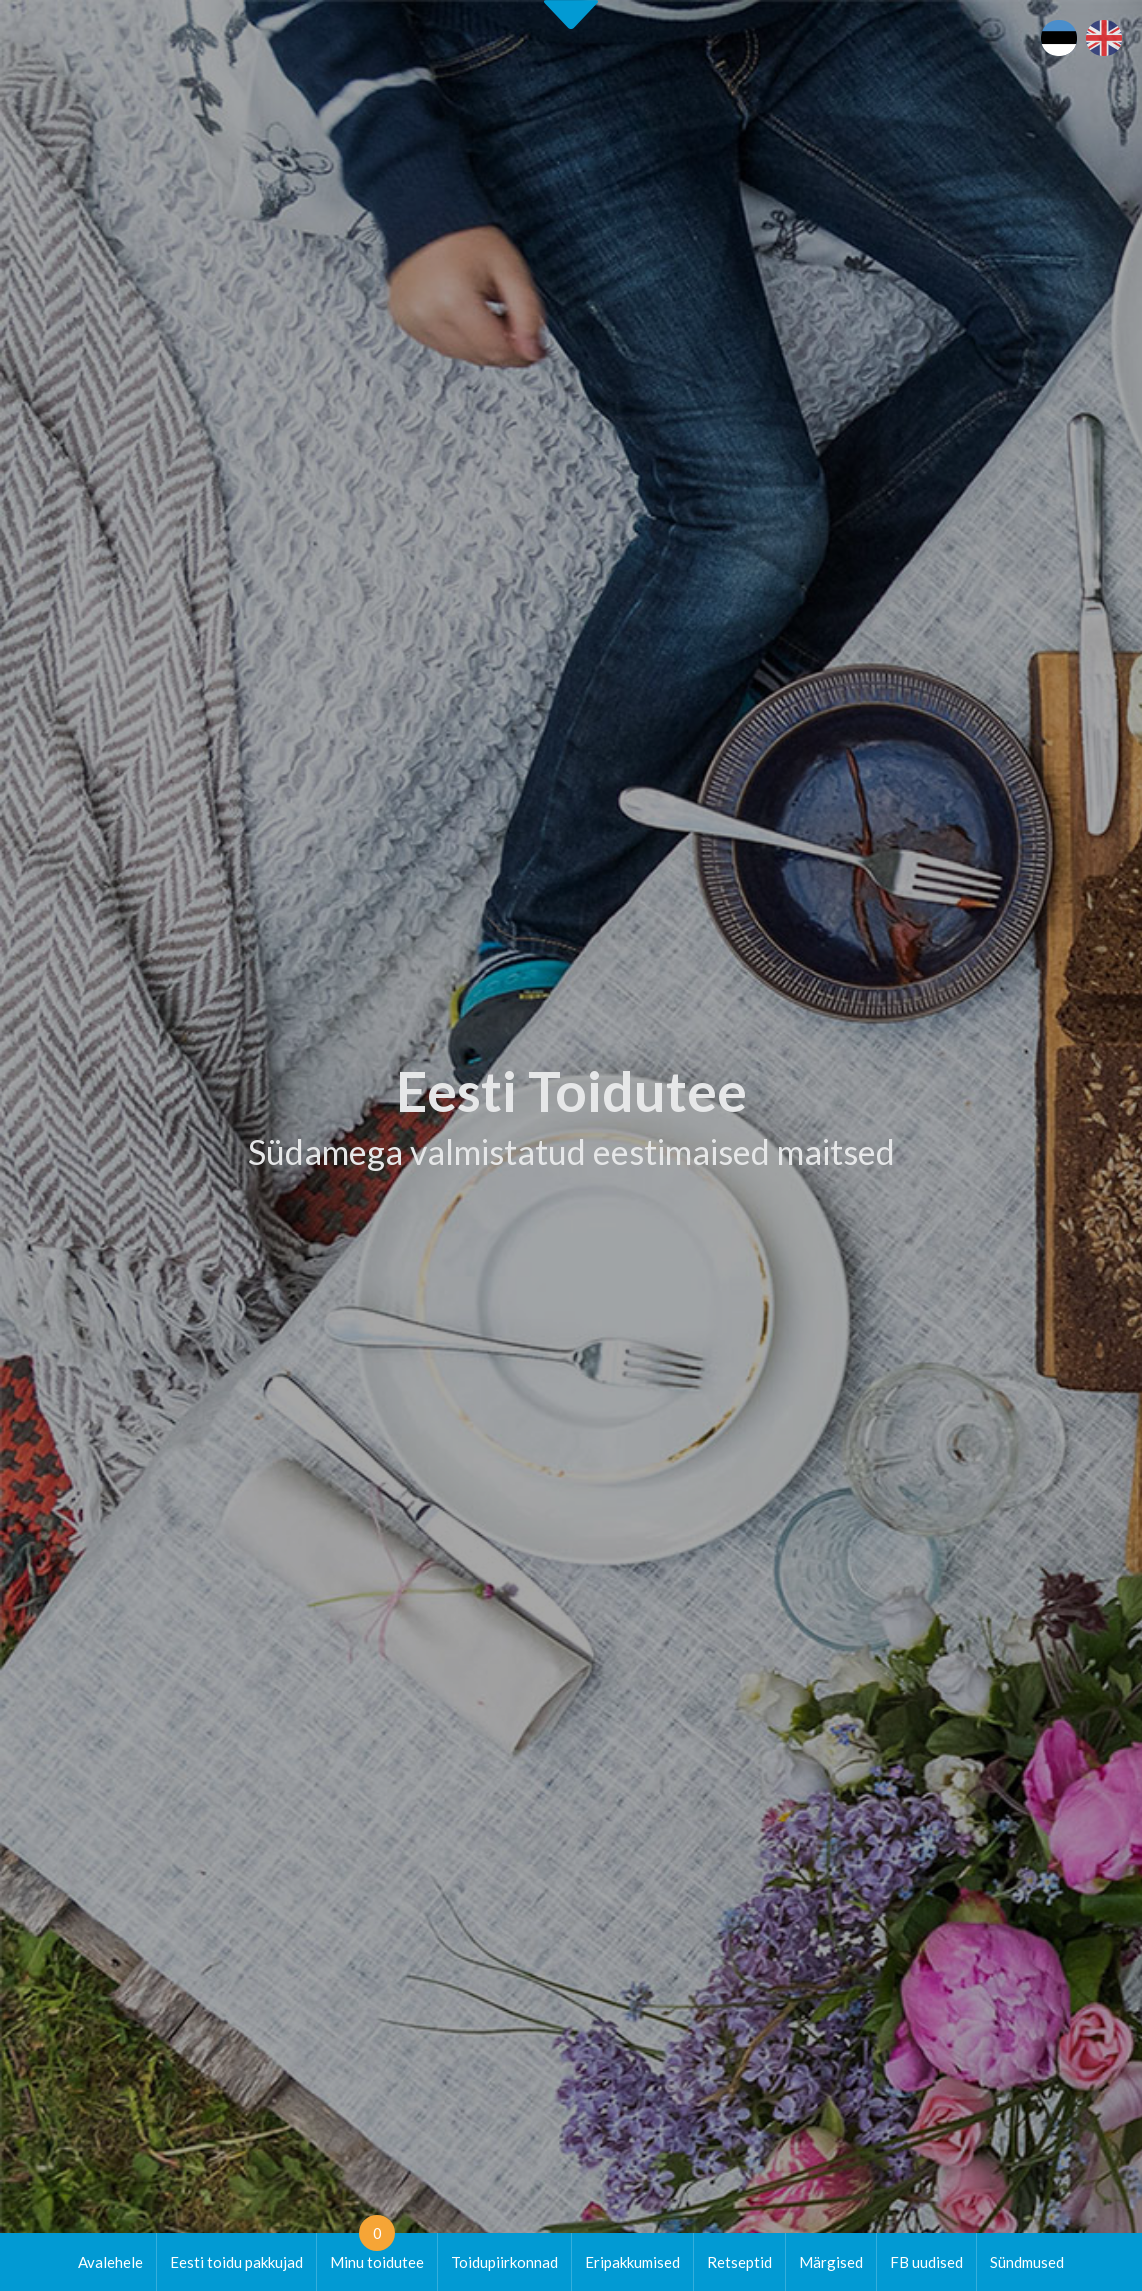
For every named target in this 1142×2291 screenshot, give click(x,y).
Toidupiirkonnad (504, 2262)
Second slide (571, 14)
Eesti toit (925, 1575)
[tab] (863, 856)
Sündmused (1027, 2262)
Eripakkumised (632, 2262)
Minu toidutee (377, 2252)
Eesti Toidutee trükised (720, 1668)
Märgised (831, 2262)
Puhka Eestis (936, 1622)
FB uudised (926, 2262)
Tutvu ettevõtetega (703, 942)
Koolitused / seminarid (718, 1692)
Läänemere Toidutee (961, 1645)
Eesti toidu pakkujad (236, 2262)
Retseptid (739, 2262)
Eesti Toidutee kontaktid (725, 1645)
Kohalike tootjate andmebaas (991, 1668)
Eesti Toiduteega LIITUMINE (740, 1575)
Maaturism (930, 1599)
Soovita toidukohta (708, 1715)
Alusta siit (76, 1437)
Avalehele (110, 2262)
